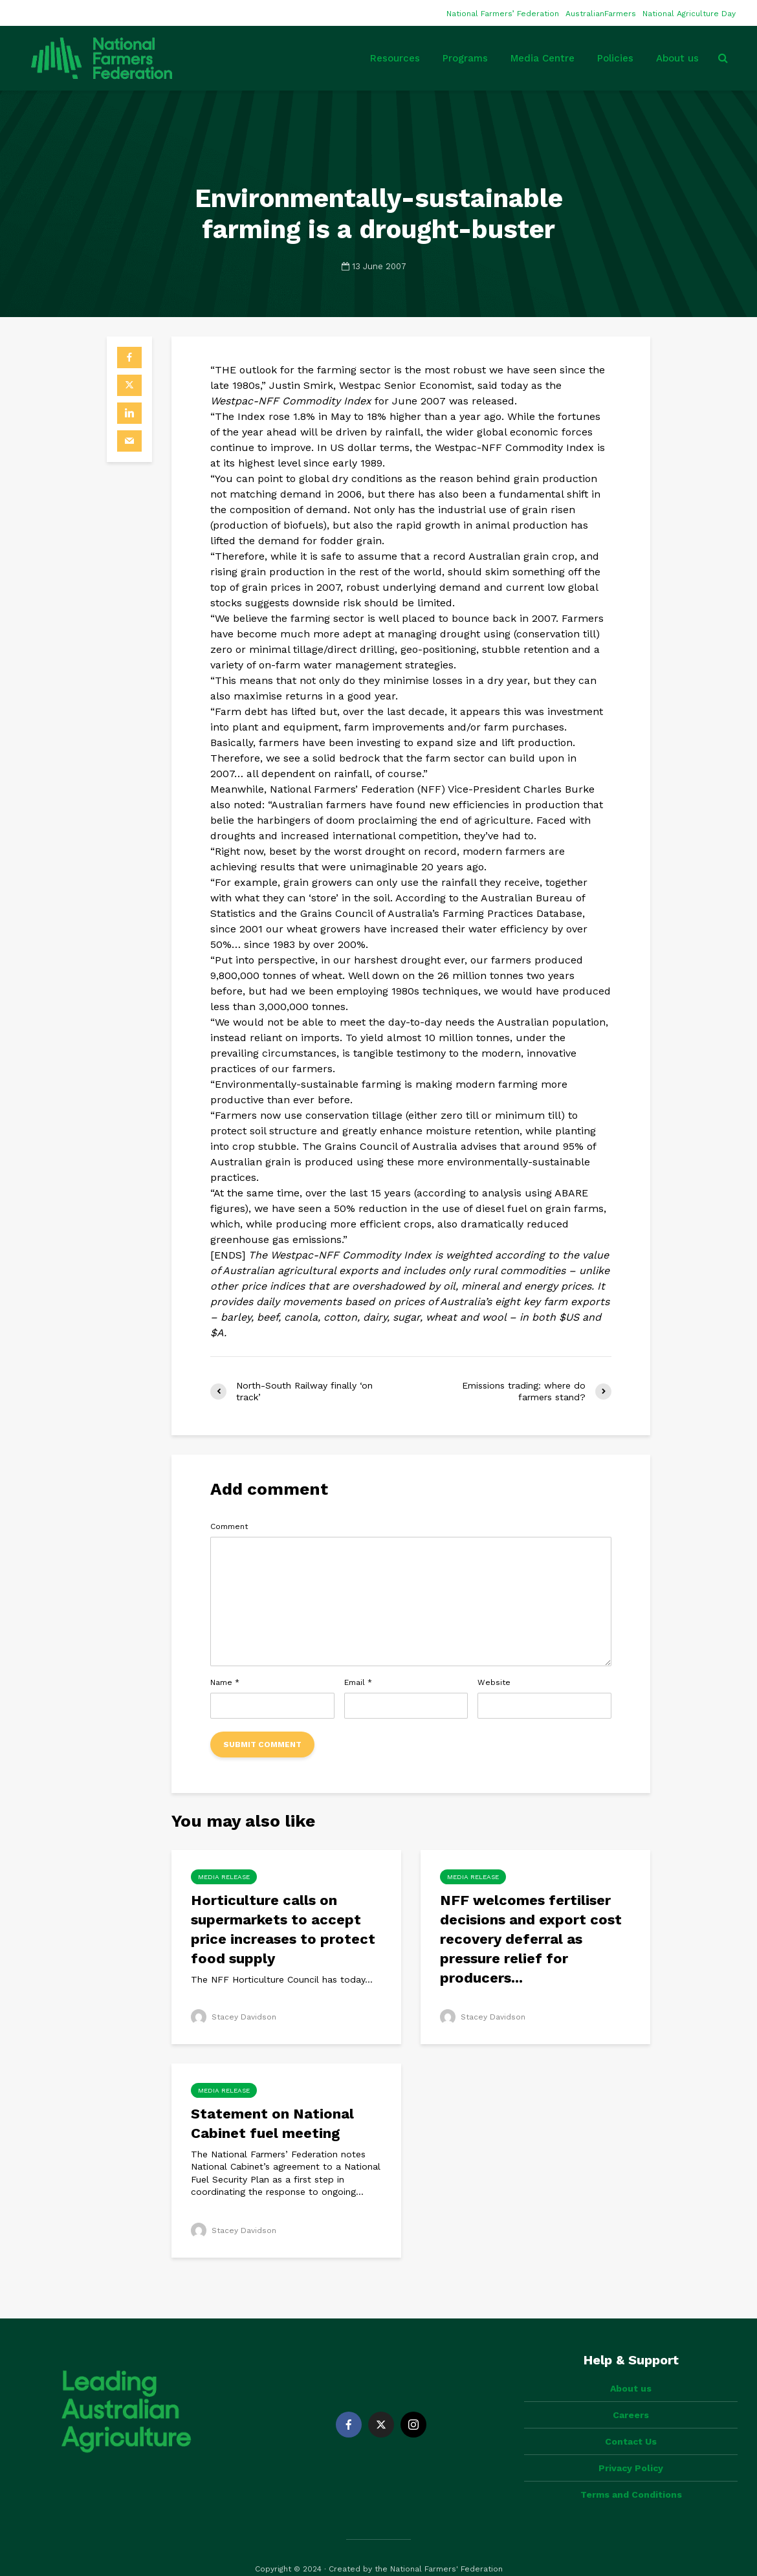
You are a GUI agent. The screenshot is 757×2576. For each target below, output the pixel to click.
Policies (615, 58)
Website (493, 1682)
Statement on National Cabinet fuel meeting (272, 2123)
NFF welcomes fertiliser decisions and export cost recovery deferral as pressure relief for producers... (531, 1939)
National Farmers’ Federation (502, 13)
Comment (229, 1526)
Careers (631, 2393)
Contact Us (631, 2419)
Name (224, 1682)
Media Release (224, 1876)
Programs (465, 58)
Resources (395, 58)
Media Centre (542, 58)
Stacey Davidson (233, 2016)
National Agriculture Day (689, 13)
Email (358, 1682)
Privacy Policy (630, 2446)
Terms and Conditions (631, 2472)
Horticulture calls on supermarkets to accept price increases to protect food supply (283, 1929)
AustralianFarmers (600, 13)
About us (677, 58)
